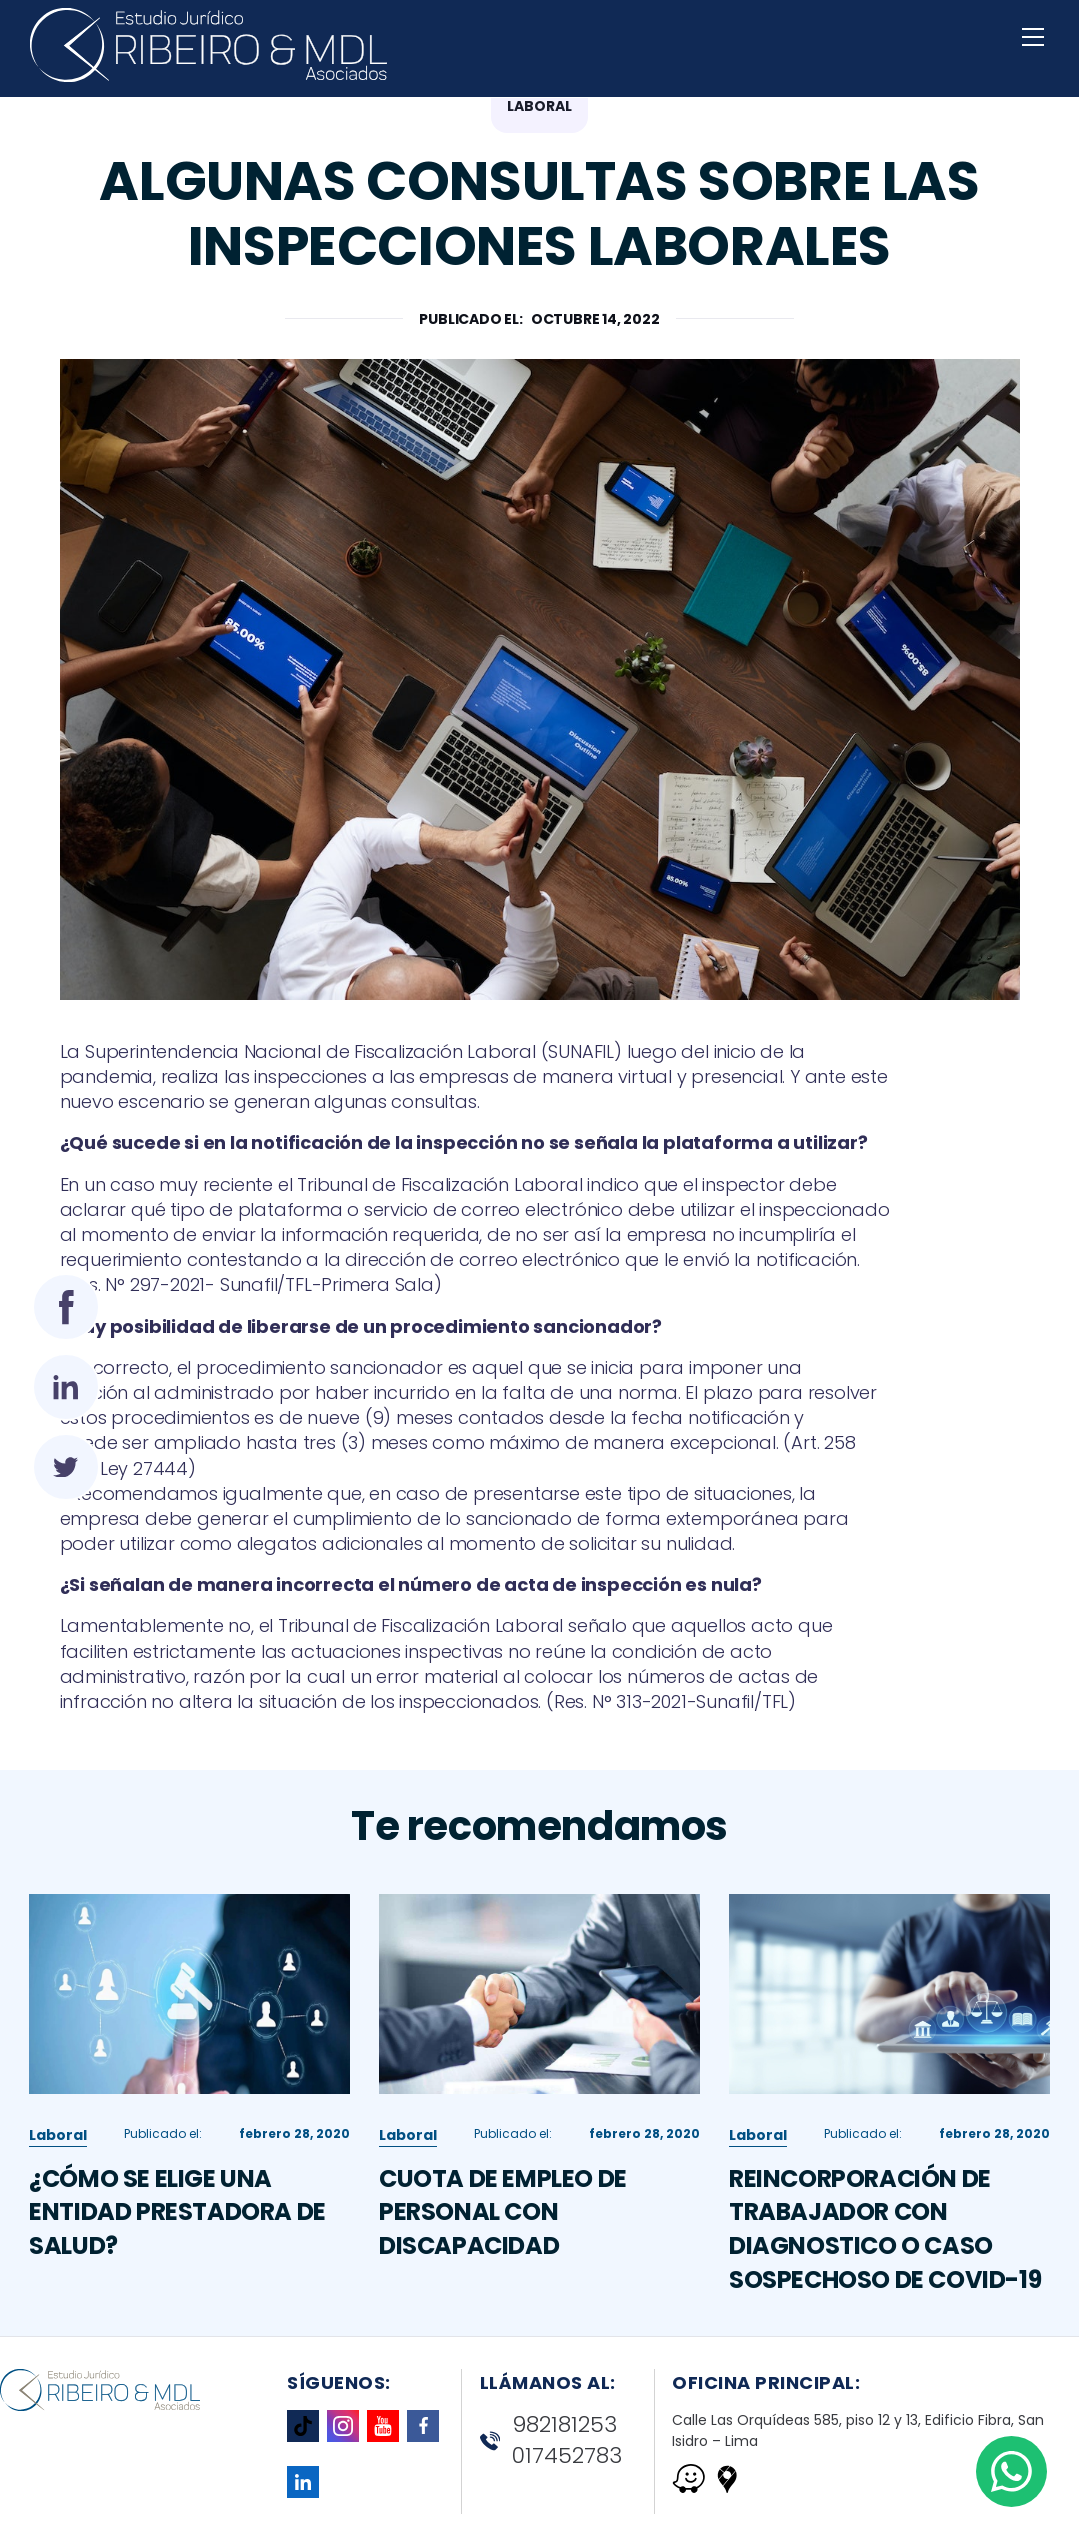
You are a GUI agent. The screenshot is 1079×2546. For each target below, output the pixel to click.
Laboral (58, 2186)
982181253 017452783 (551, 2440)
